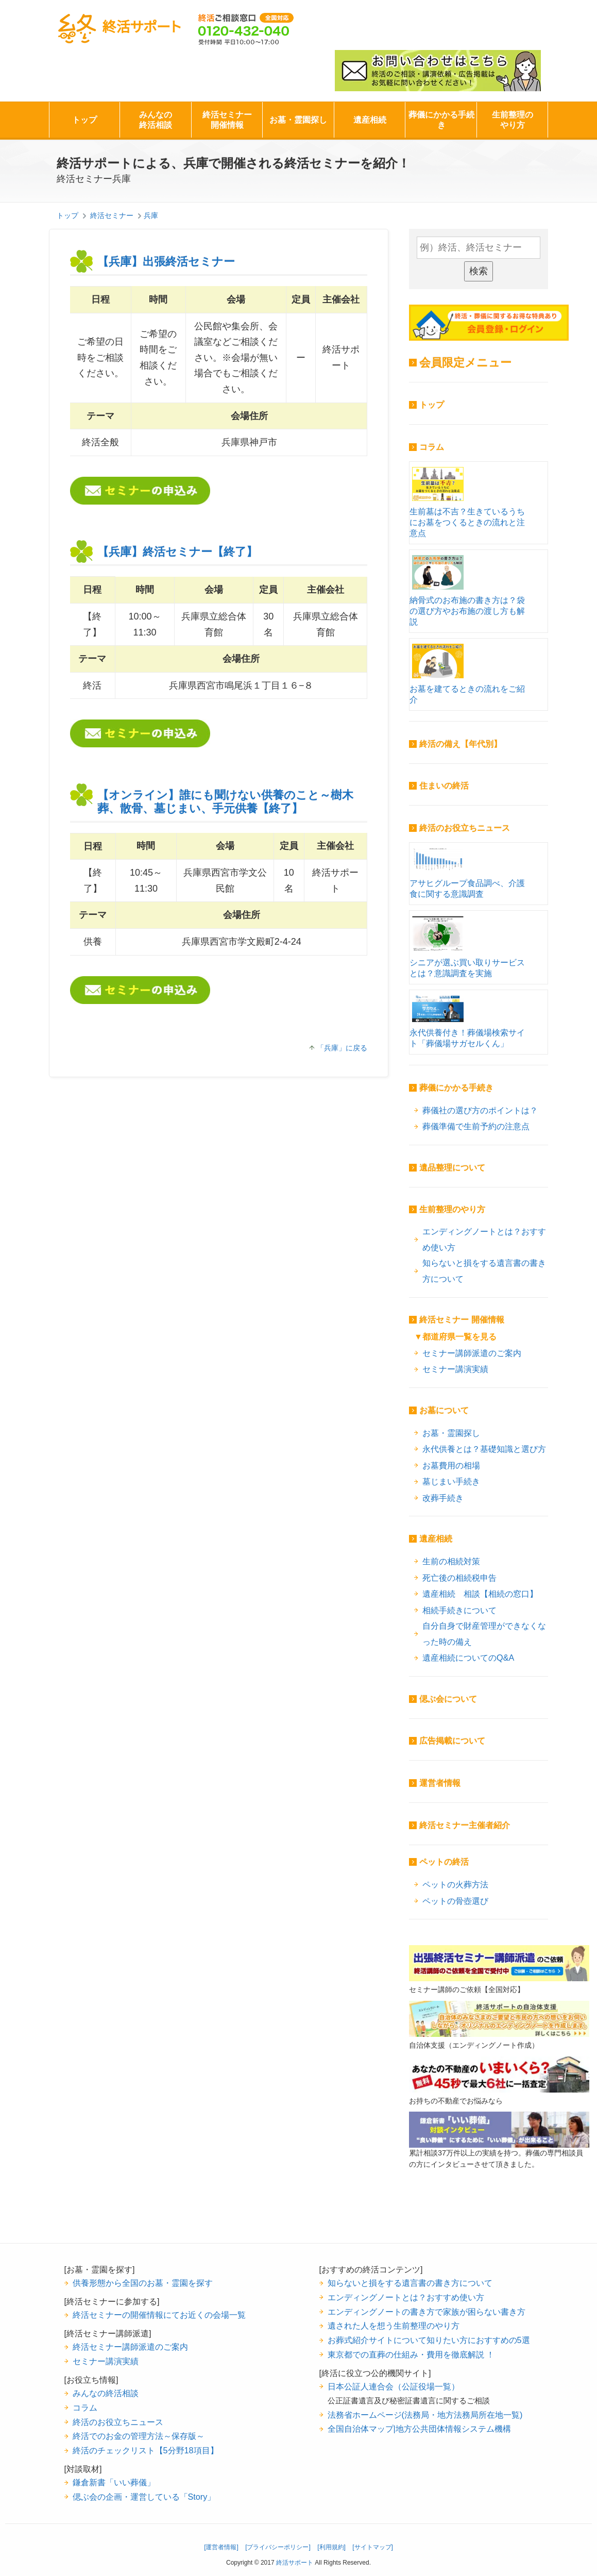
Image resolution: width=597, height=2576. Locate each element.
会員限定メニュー (465, 363)
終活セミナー (111, 215)
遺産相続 (369, 119)
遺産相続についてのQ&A (468, 1657)
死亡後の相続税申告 (459, 1577)
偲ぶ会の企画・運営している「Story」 (144, 2496)
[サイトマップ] (372, 2547)
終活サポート (119, 29)
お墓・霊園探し (298, 119)
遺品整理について (452, 1167)
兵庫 (151, 215)
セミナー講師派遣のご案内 (471, 1353)
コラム (431, 447)
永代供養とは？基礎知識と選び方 (484, 1448)
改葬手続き (443, 1497)
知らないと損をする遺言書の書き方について (484, 1270)
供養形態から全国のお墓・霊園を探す (143, 2282)
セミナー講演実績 (455, 1369)
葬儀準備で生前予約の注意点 (476, 1126)
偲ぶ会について (448, 1699)
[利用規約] (331, 2547)
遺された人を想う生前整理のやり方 (393, 2325)
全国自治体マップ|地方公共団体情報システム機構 (419, 2428)
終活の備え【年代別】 (460, 744)
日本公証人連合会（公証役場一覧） (393, 2386)
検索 (478, 271)
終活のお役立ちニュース (464, 828)
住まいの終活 (444, 785)
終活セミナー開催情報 (227, 119)
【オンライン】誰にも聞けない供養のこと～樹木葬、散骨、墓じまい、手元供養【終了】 (225, 802)
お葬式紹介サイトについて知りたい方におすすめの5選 (429, 2340)
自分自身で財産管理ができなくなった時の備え (484, 1633)
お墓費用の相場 (451, 1465)
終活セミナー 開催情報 (461, 1319)
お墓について (444, 1410)
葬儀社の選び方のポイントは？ (480, 1110)
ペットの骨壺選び (455, 1900)
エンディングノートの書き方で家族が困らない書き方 (426, 2311)
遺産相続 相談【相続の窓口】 (480, 1593)
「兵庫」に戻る (342, 1048)
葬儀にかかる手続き (441, 119)
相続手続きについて (459, 1610)
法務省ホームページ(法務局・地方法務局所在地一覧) (425, 2414)
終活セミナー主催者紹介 (464, 1825)
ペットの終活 (444, 1862)
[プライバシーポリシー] (278, 2547)
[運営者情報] (221, 2547)
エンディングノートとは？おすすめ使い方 (484, 1239)
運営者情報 (439, 1783)
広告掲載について (452, 1740)
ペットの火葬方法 (455, 1884)
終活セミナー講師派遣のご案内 (130, 2346)
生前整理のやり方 (512, 119)
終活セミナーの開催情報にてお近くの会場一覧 (159, 2314)
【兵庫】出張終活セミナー (166, 261)
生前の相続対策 (451, 1561)
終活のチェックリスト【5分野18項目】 (145, 2450)
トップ (84, 119)
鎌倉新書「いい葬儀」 (114, 2482)
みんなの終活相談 (155, 119)
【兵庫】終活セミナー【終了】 (177, 551)
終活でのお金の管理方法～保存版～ (138, 2435)
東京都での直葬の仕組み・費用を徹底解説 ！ (411, 2354)
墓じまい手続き (451, 1481)
